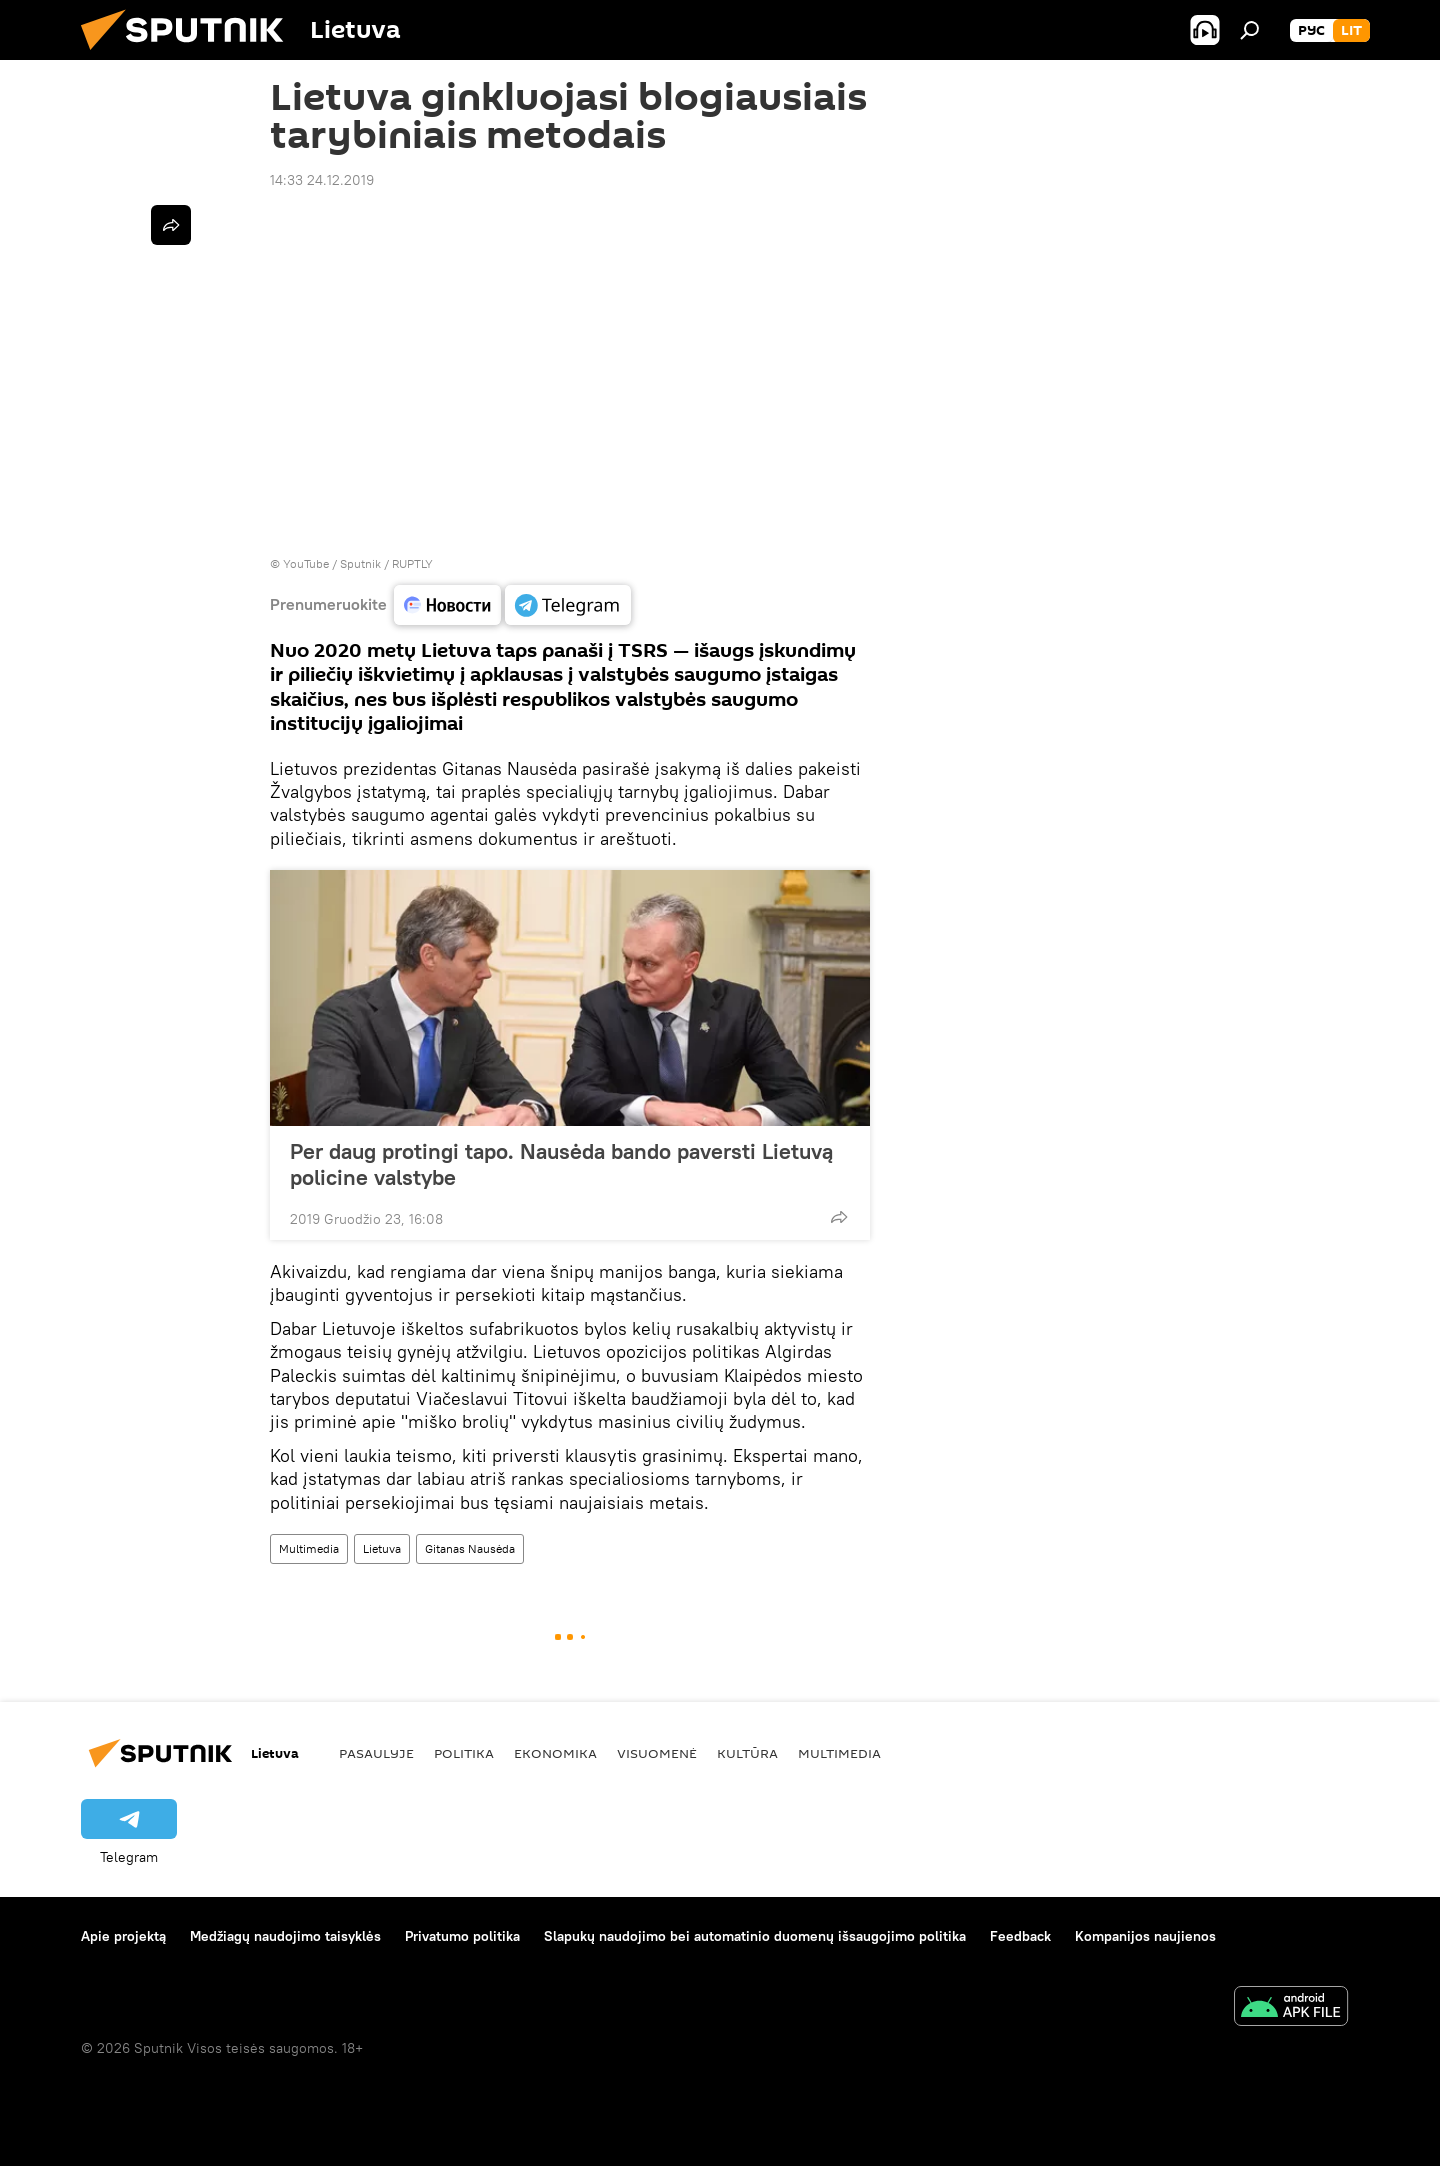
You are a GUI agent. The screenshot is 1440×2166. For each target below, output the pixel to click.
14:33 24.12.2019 (322, 180)
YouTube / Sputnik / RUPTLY (358, 563)
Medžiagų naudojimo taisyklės (285, 1936)
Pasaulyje (376, 1753)
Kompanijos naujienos (1145, 1936)
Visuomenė (657, 1753)
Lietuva (382, 1548)
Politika (464, 1753)
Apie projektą (123, 1936)
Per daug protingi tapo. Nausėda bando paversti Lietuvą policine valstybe (561, 1164)
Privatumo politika (462, 1936)
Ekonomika (555, 1753)
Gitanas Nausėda (470, 1548)
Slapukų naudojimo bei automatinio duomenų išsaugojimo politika (755, 1936)
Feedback (1020, 1936)
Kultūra (747, 1753)
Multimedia (309, 1548)
